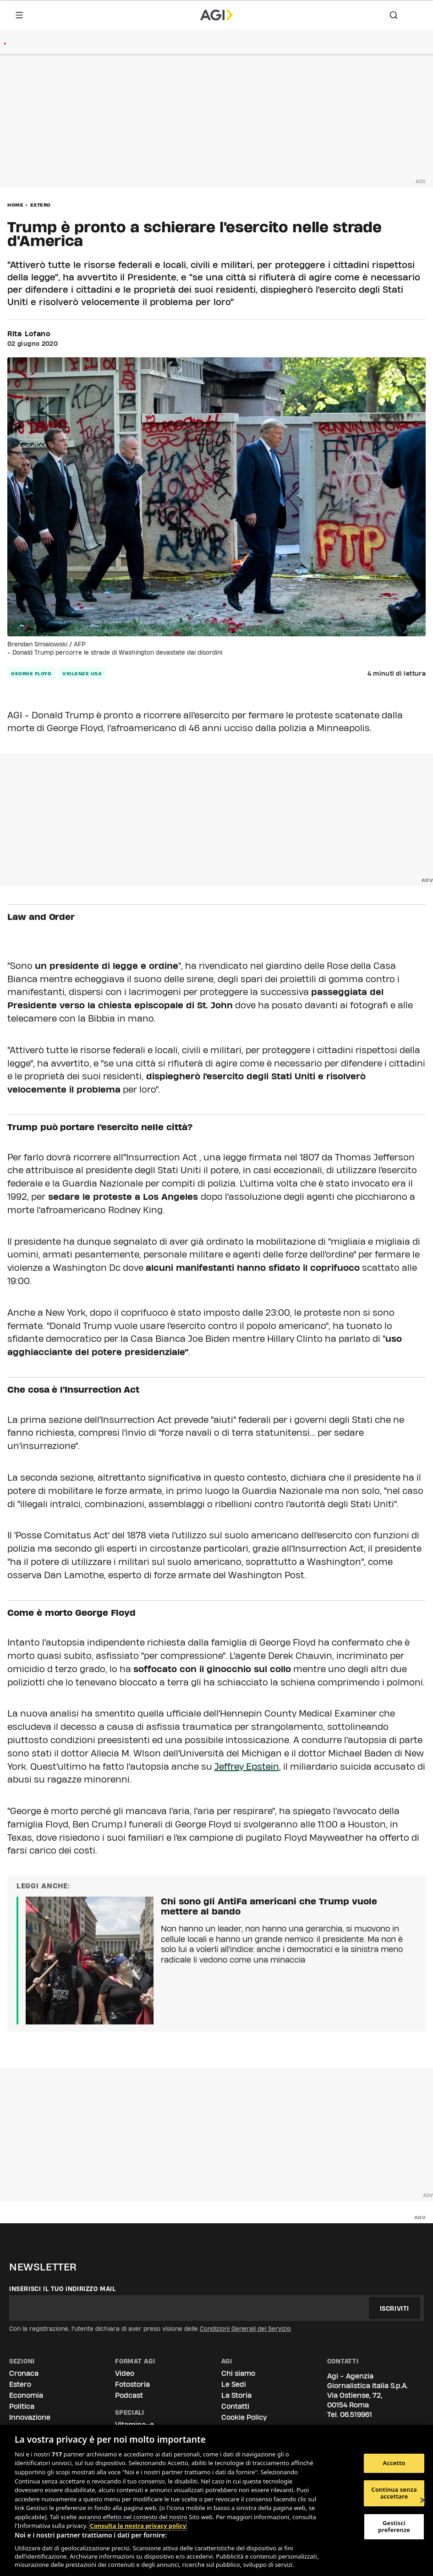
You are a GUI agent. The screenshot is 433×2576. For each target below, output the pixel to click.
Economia (26, 2395)
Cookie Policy (244, 2417)
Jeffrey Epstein (246, 1766)
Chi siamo (238, 2373)
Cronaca (23, 2373)
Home (15, 205)
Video (124, 2373)
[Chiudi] (423, 2500)
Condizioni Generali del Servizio (245, 2328)
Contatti (235, 2406)
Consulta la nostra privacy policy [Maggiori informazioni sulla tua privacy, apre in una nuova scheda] (138, 2525)
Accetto (394, 2463)
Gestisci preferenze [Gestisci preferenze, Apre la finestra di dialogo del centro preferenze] (394, 2526)
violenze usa (82, 673)
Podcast (129, 2395)
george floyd (31, 673)
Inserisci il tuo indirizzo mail (62, 2289)
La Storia (236, 2395)
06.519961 (356, 2414)
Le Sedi (233, 2384)
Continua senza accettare (394, 2493)
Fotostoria (132, 2384)
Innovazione (29, 2417)
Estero (40, 205)
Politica (21, 2406)
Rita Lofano (28, 334)
